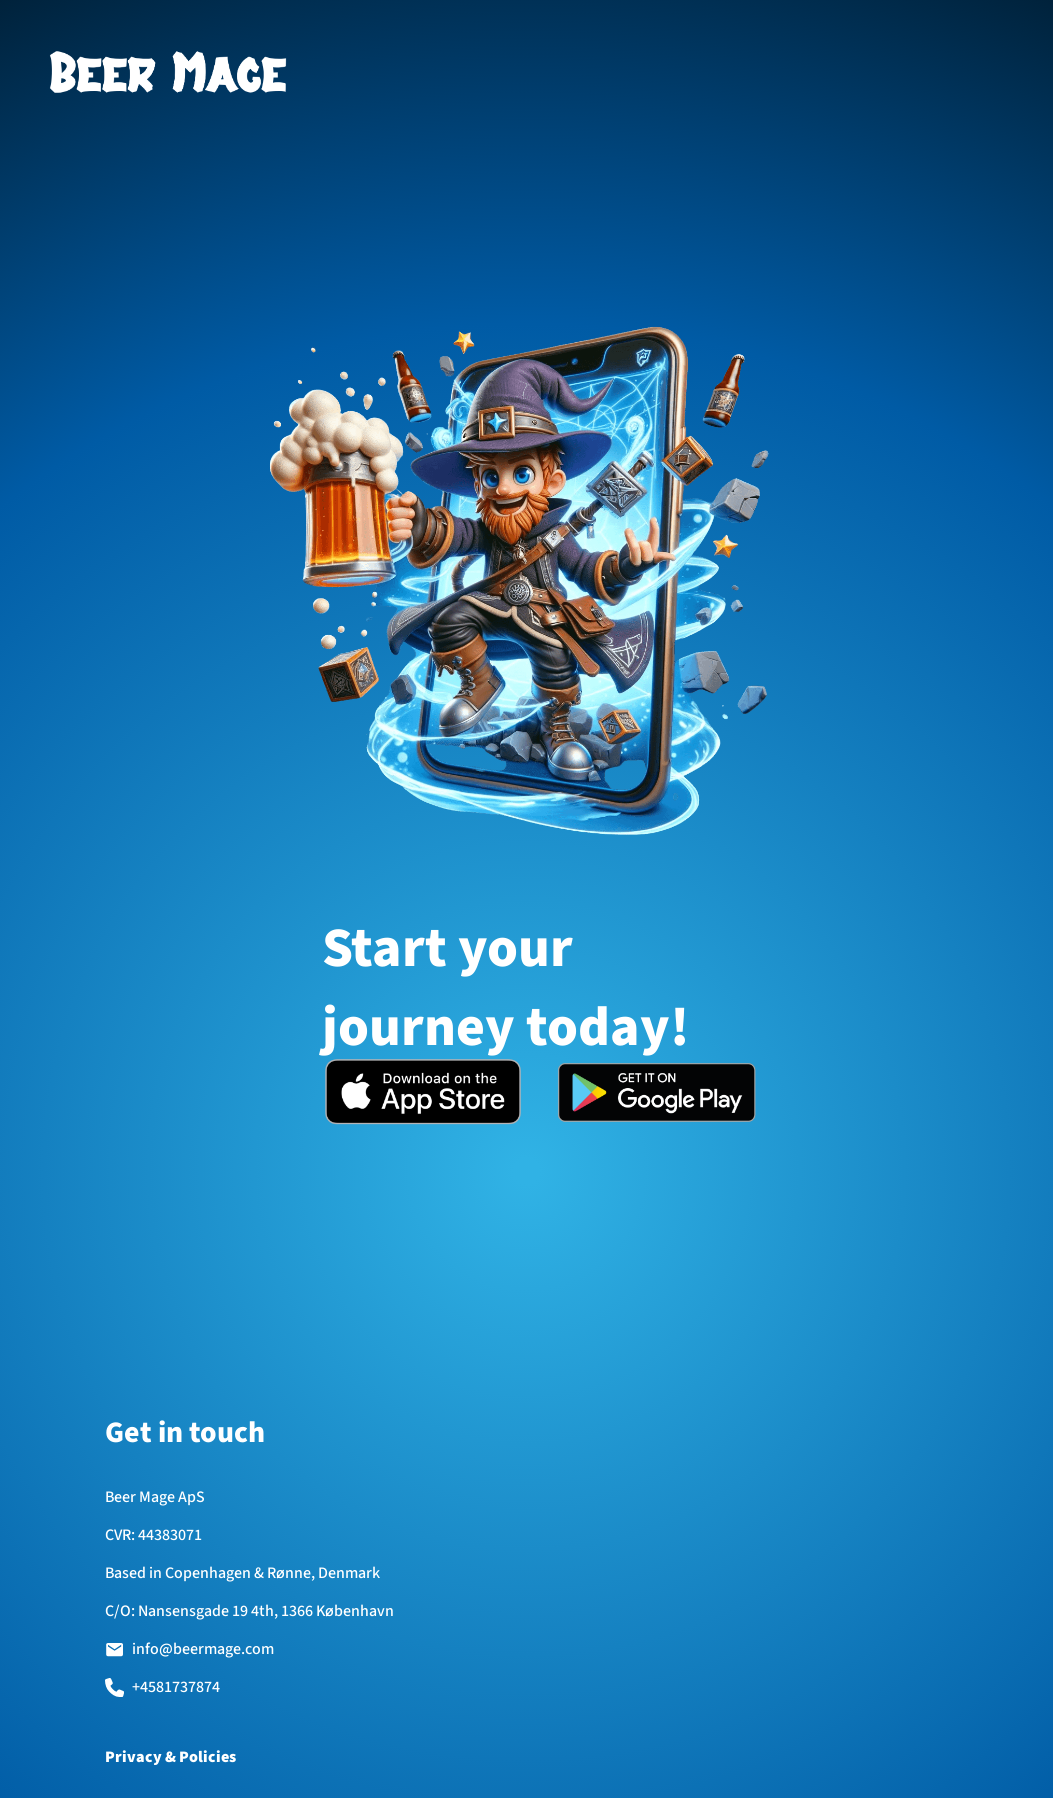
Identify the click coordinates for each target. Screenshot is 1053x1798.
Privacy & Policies (170, 1757)
